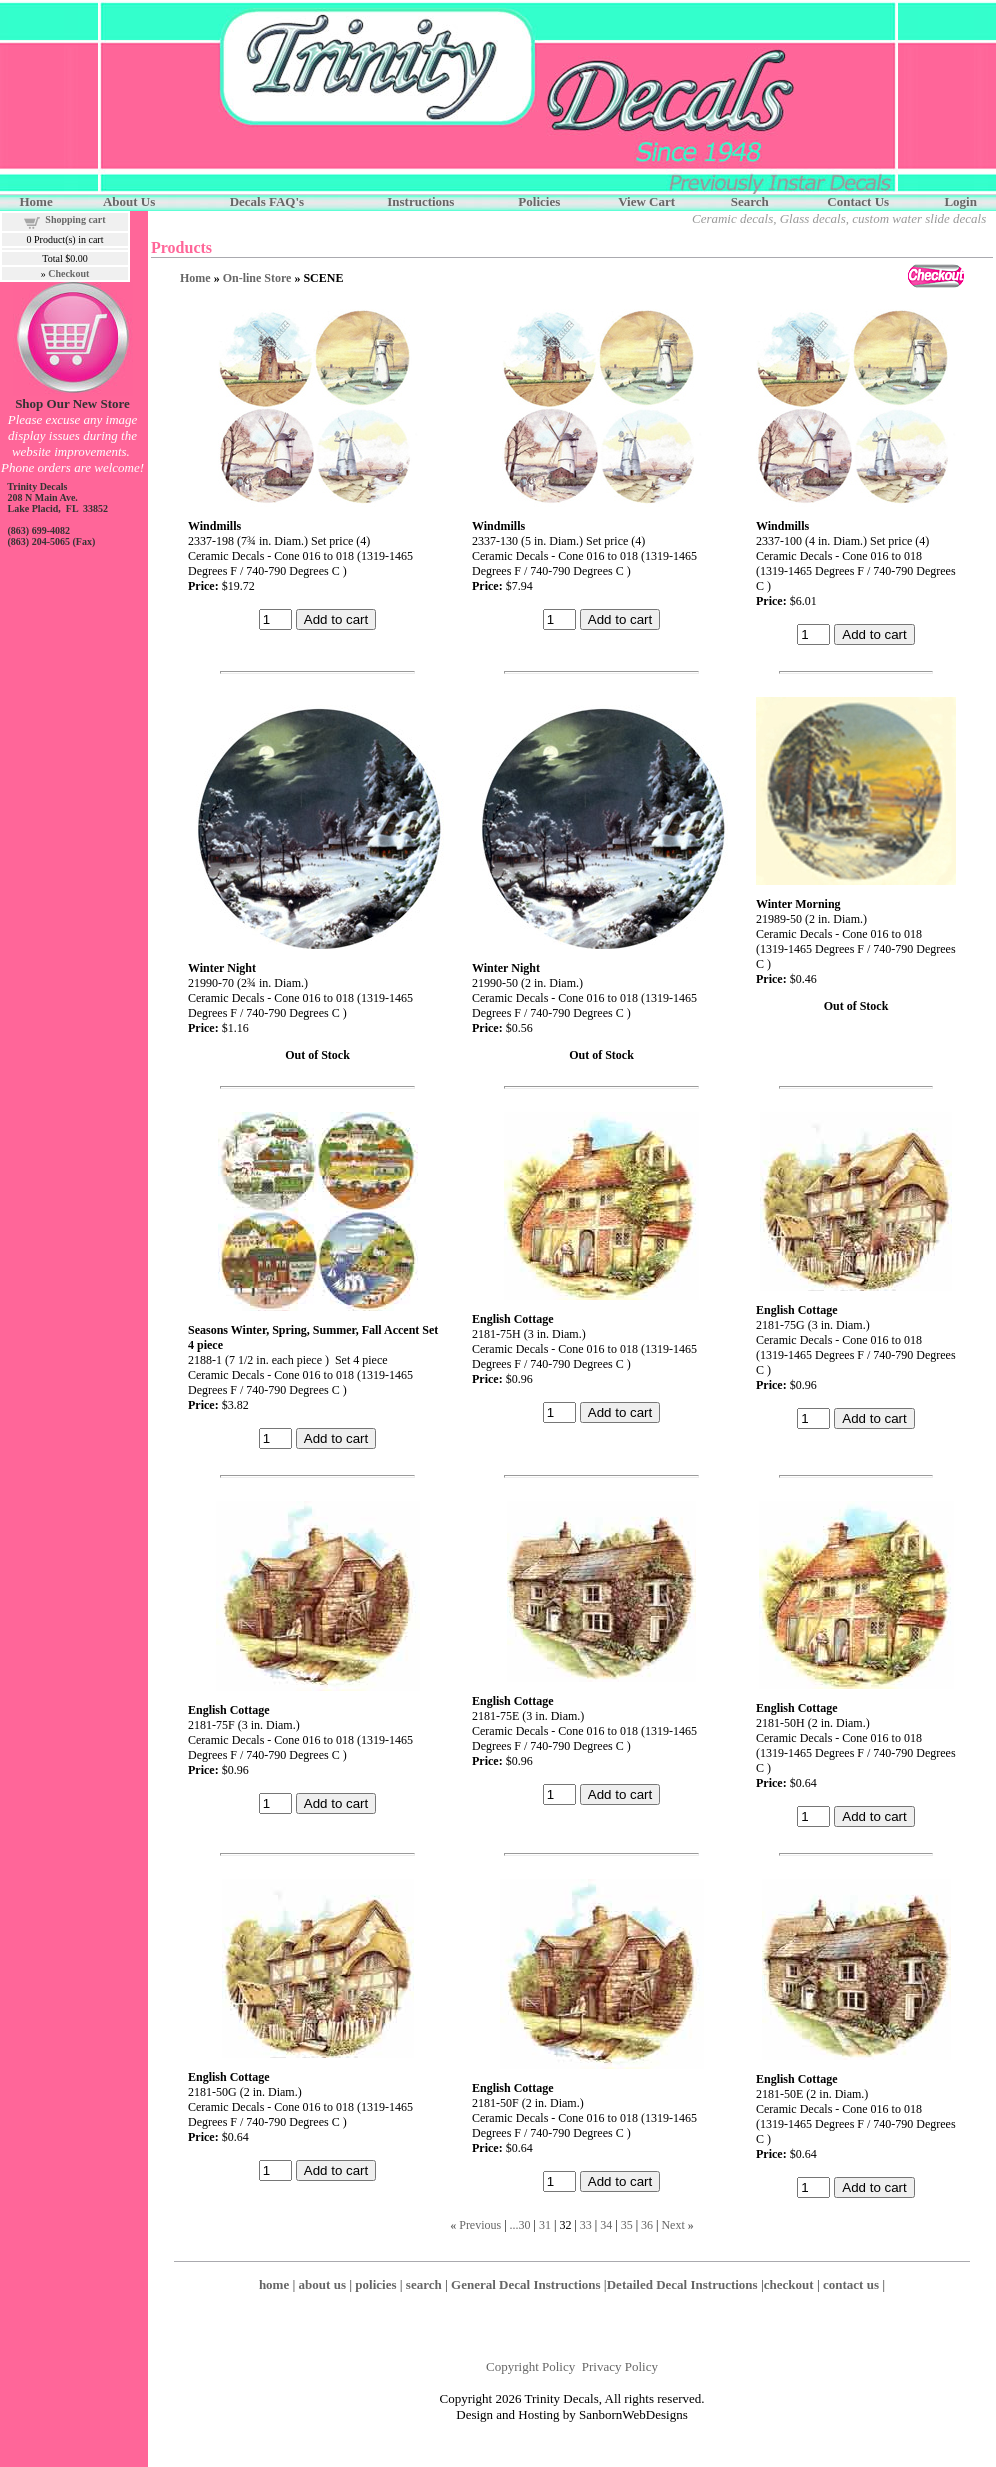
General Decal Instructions (525, 2284)
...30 (520, 2225)
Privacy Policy (620, 2366)
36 (647, 2225)
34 (606, 2225)
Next (672, 2225)
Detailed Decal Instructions (682, 2284)
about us (322, 2284)
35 (627, 2225)
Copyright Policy (530, 2366)
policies (375, 2284)
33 (586, 2225)
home (274, 2284)
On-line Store (257, 278)
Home (195, 278)
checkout (789, 2284)
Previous (480, 2225)
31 (545, 2225)
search (424, 2284)
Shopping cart (75, 219)
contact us (851, 2284)
